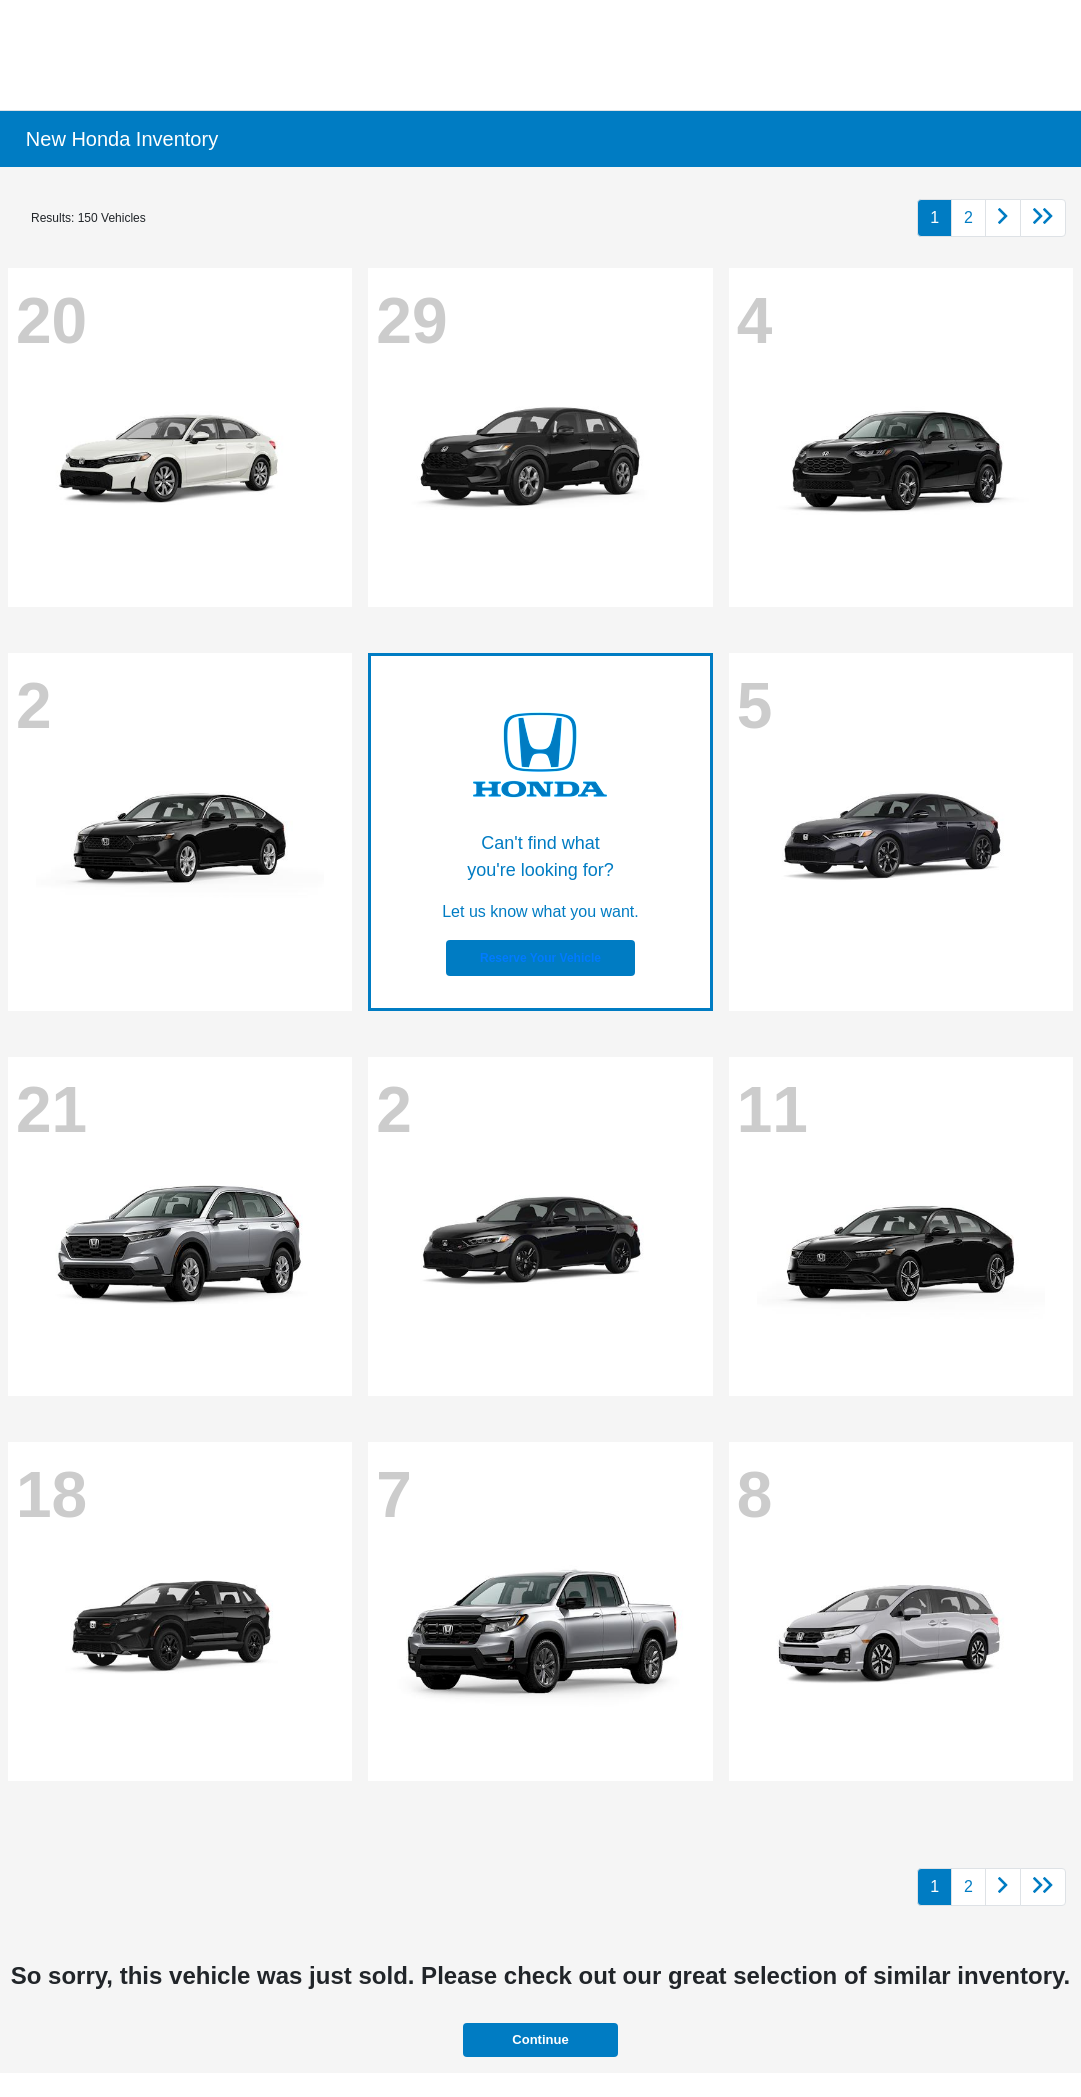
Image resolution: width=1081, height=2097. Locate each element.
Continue (540, 2039)
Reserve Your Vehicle (540, 958)
